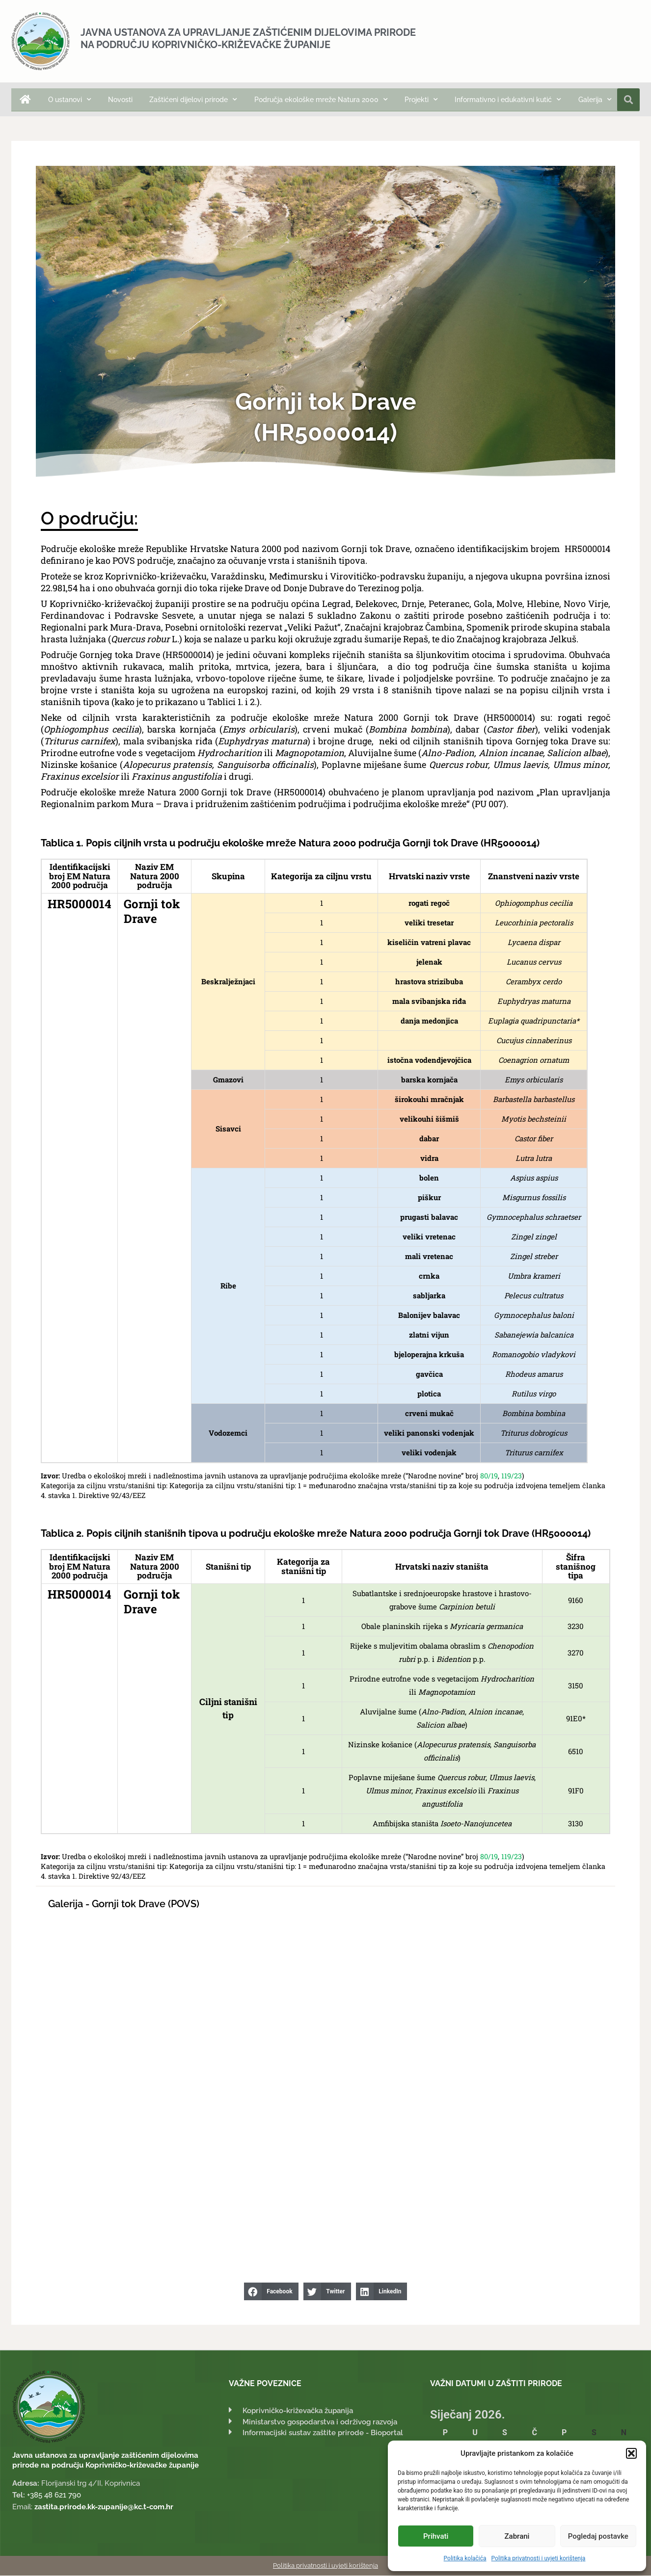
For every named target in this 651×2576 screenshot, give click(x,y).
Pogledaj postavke (598, 2536)
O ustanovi (69, 99)
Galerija (595, 99)
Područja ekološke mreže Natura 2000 (321, 99)
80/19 (489, 1476)
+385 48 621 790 (54, 2495)
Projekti (421, 99)
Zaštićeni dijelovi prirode (193, 99)
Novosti (120, 100)
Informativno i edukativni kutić (508, 99)
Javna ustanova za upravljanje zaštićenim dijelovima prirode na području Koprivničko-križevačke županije (248, 38)
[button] (631, 2453)
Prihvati (435, 2536)
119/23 (511, 1476)
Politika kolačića (465, 2558)
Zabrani (517, 2536)
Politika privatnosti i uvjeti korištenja (538, 2558)
